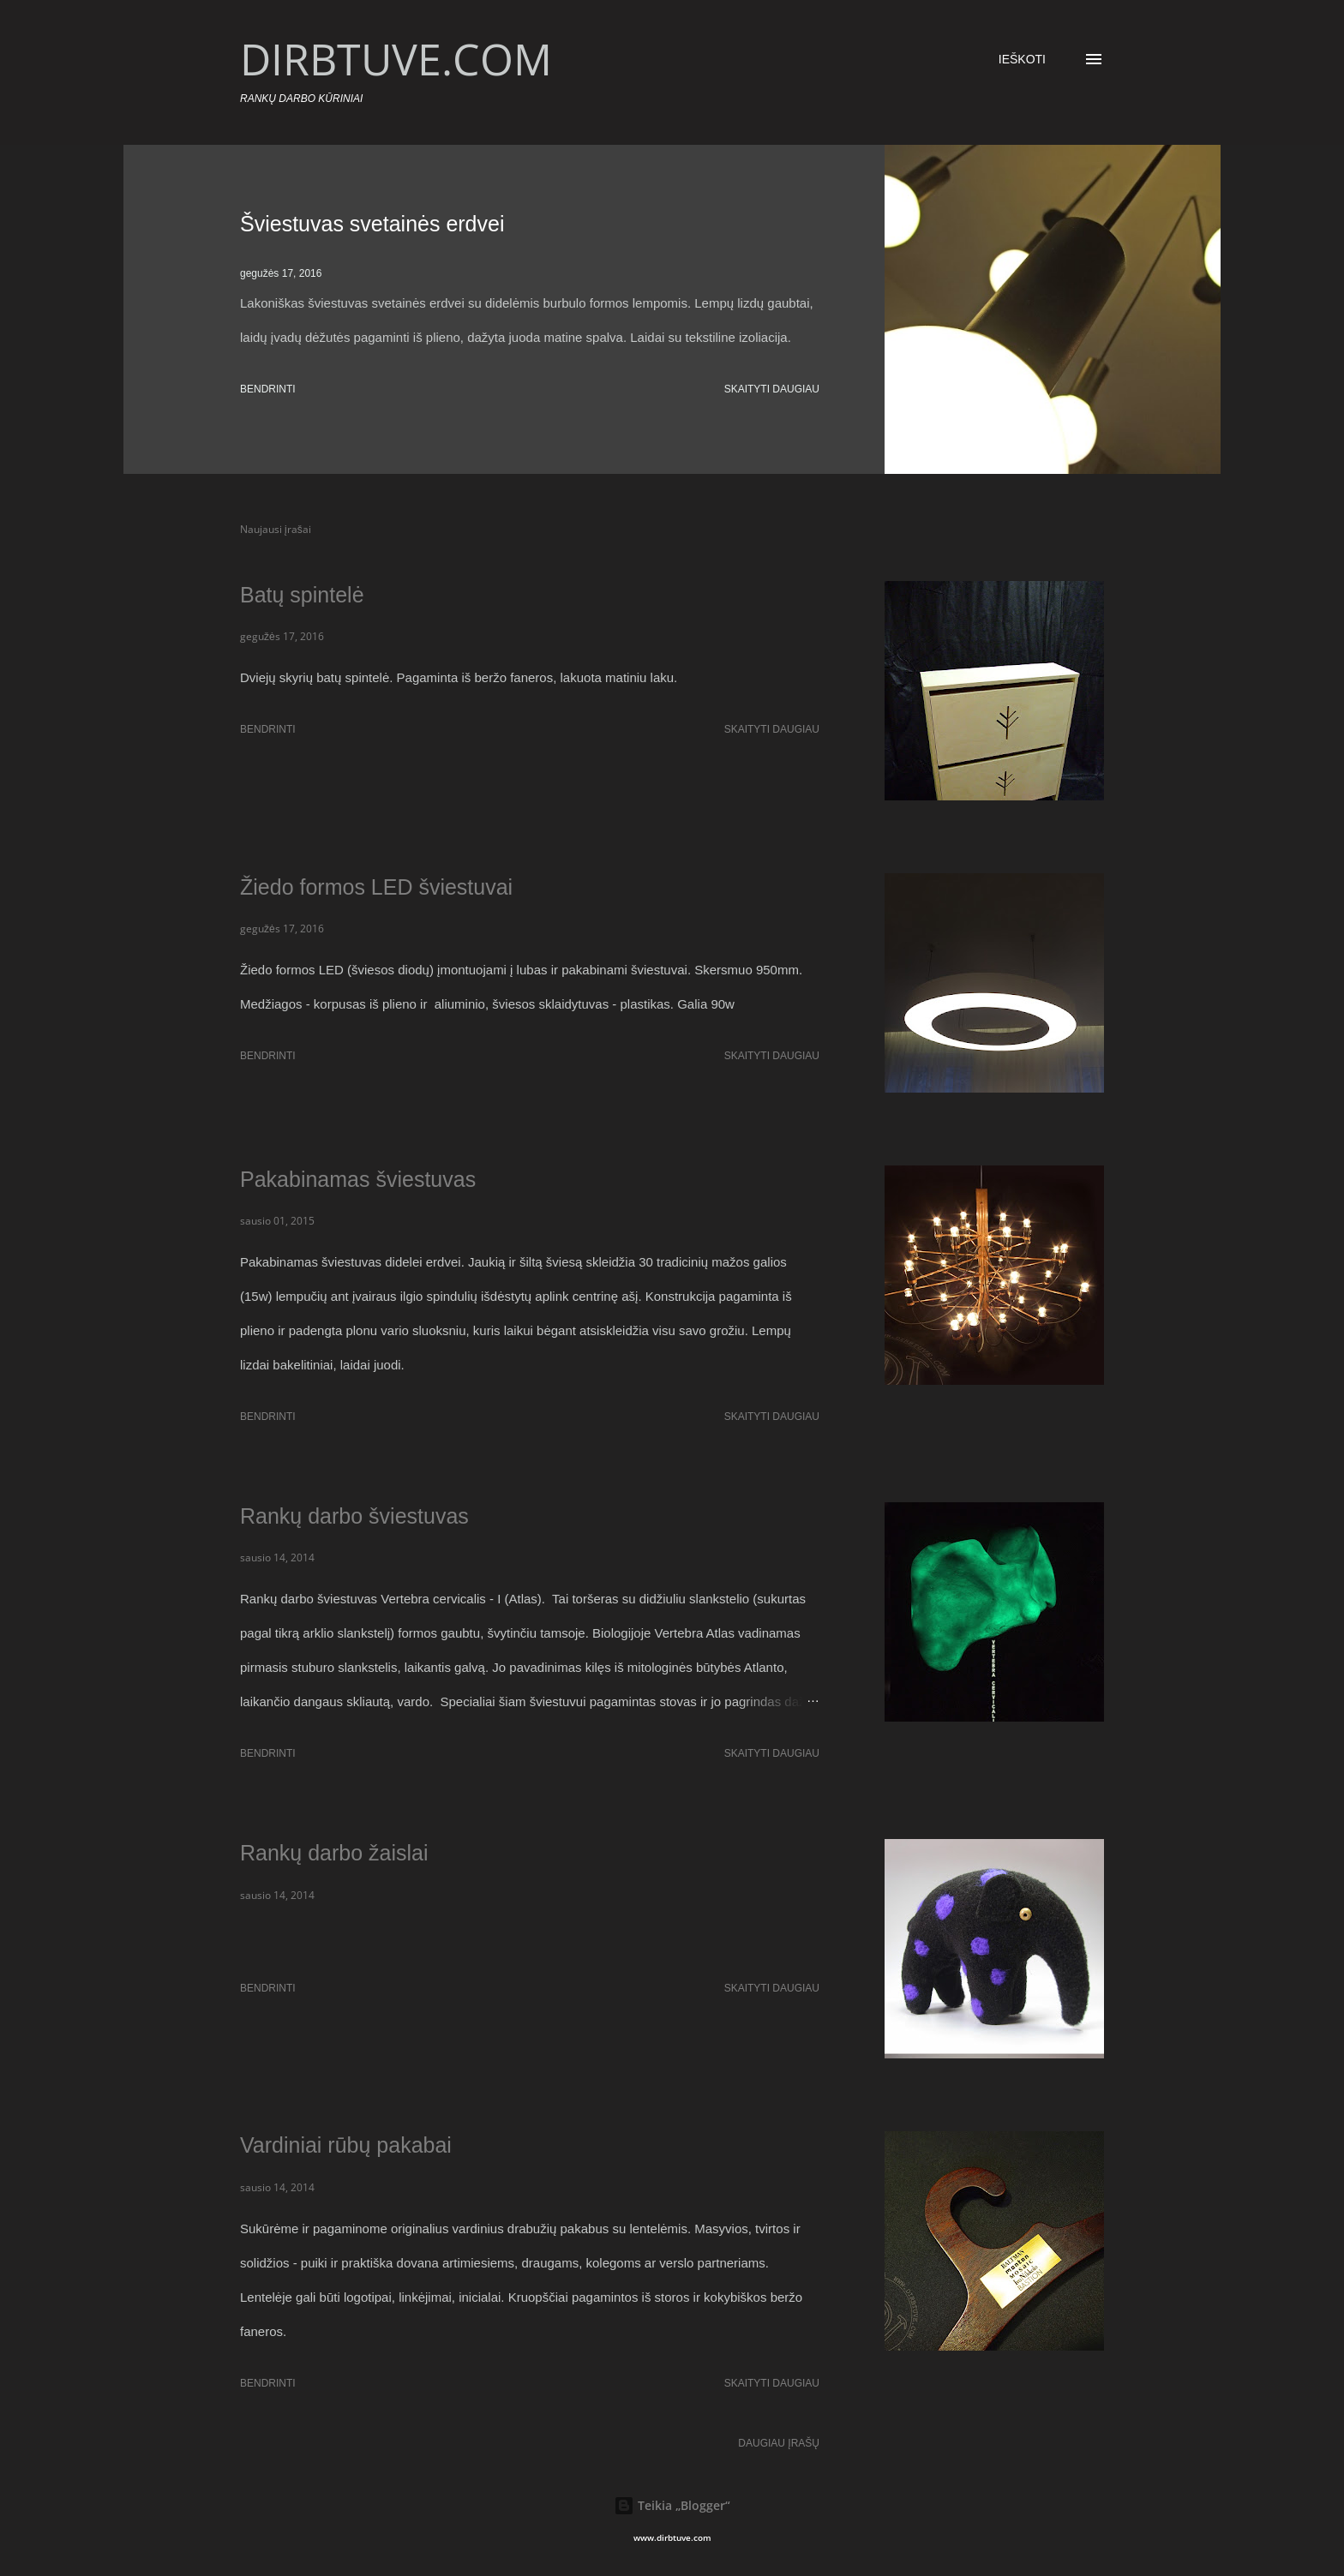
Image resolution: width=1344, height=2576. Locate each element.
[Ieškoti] (1022, 59)
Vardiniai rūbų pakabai (346, 2145)
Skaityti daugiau (771, 389)
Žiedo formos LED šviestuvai (376, 887)
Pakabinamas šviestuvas (358, 1179)
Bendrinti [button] (268, 389)
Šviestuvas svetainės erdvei (372, 224)
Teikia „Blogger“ (672, 2505)
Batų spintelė (302, 595)
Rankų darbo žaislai (334, 1853)
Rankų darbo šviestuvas (354, 1516)
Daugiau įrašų (778, 2443)
